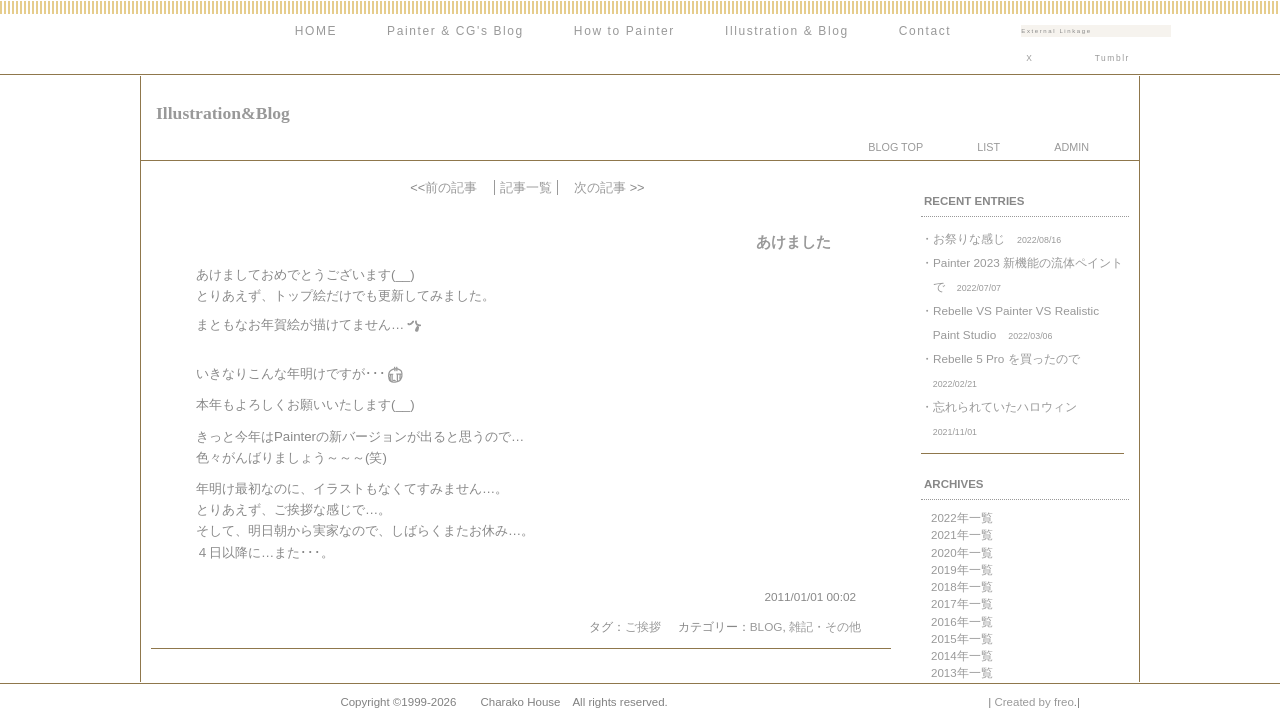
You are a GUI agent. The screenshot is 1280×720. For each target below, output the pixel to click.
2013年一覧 (962, 673)
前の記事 (451, 187)
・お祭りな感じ (991, 238)
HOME (316, 31)
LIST (988, 147)
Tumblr (1112, 58)
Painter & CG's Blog (455, 31)
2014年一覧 (962, 656)
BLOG (766, 626)
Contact (925, 31)
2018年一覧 (962, 587)
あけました (793, 242)
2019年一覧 (962, 570)
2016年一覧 (962, 622)
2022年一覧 (962, 518)
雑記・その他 (825, 626)
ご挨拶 (643, 626)
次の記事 (600, 187)
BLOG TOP (895, 147)
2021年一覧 (962, 535)
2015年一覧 (962, 639)
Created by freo (1033, 702)
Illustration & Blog (787, 31)
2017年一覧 (962, 604)
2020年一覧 (962, 553)
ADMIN (1071, 147)
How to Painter (624, 31)
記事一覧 (526, 187)
